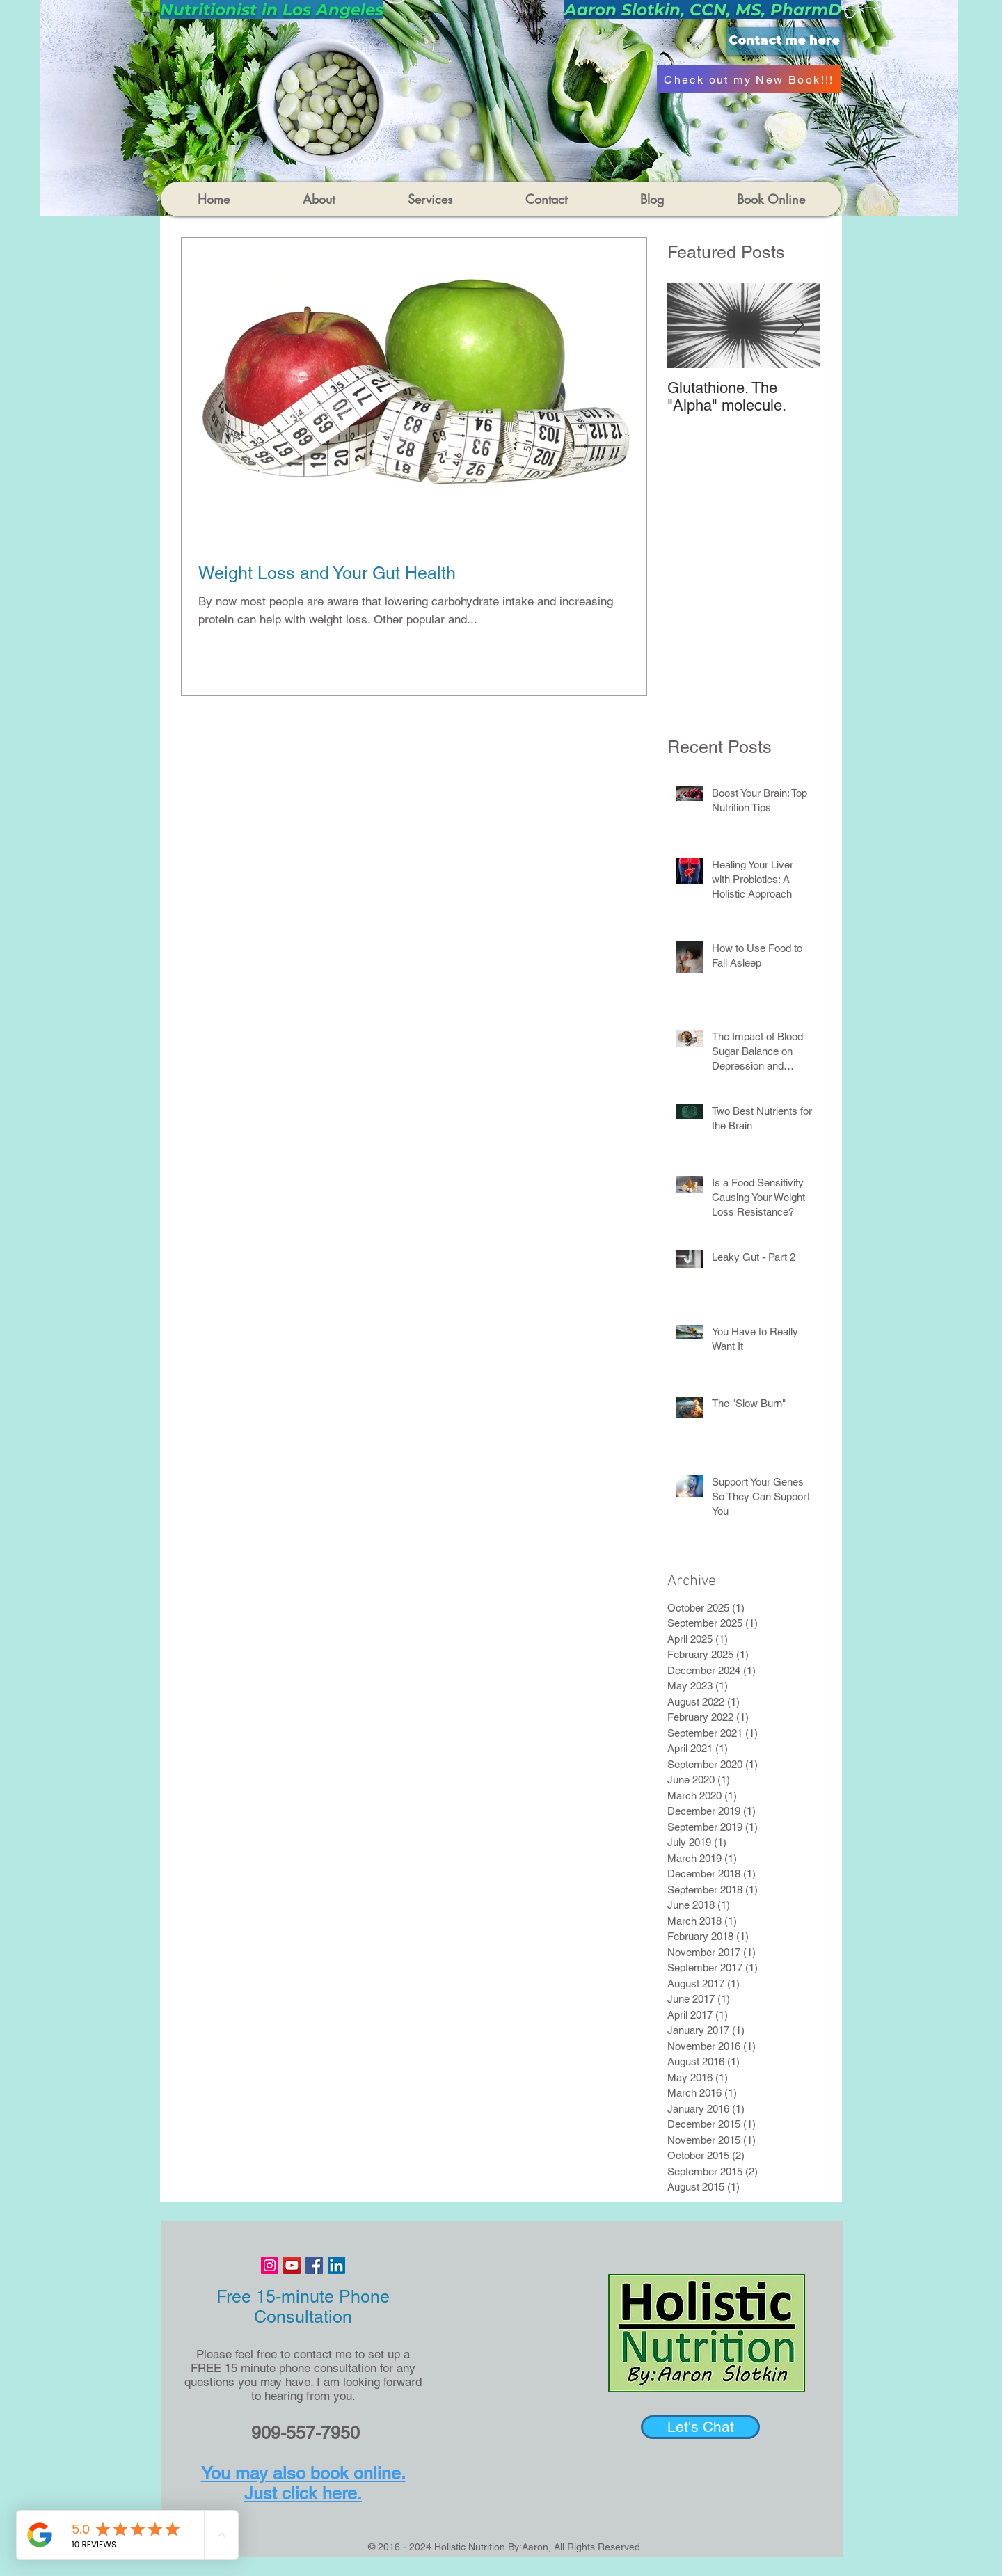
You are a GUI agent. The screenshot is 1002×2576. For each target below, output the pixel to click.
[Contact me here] (784, 41)
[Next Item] (798, 325)
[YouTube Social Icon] (292, 2265)
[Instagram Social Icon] (269, 2265)
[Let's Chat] (700, 2427)
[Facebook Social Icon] (314, 2265)
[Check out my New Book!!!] (749, 79)
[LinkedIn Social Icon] (336, 2265)
